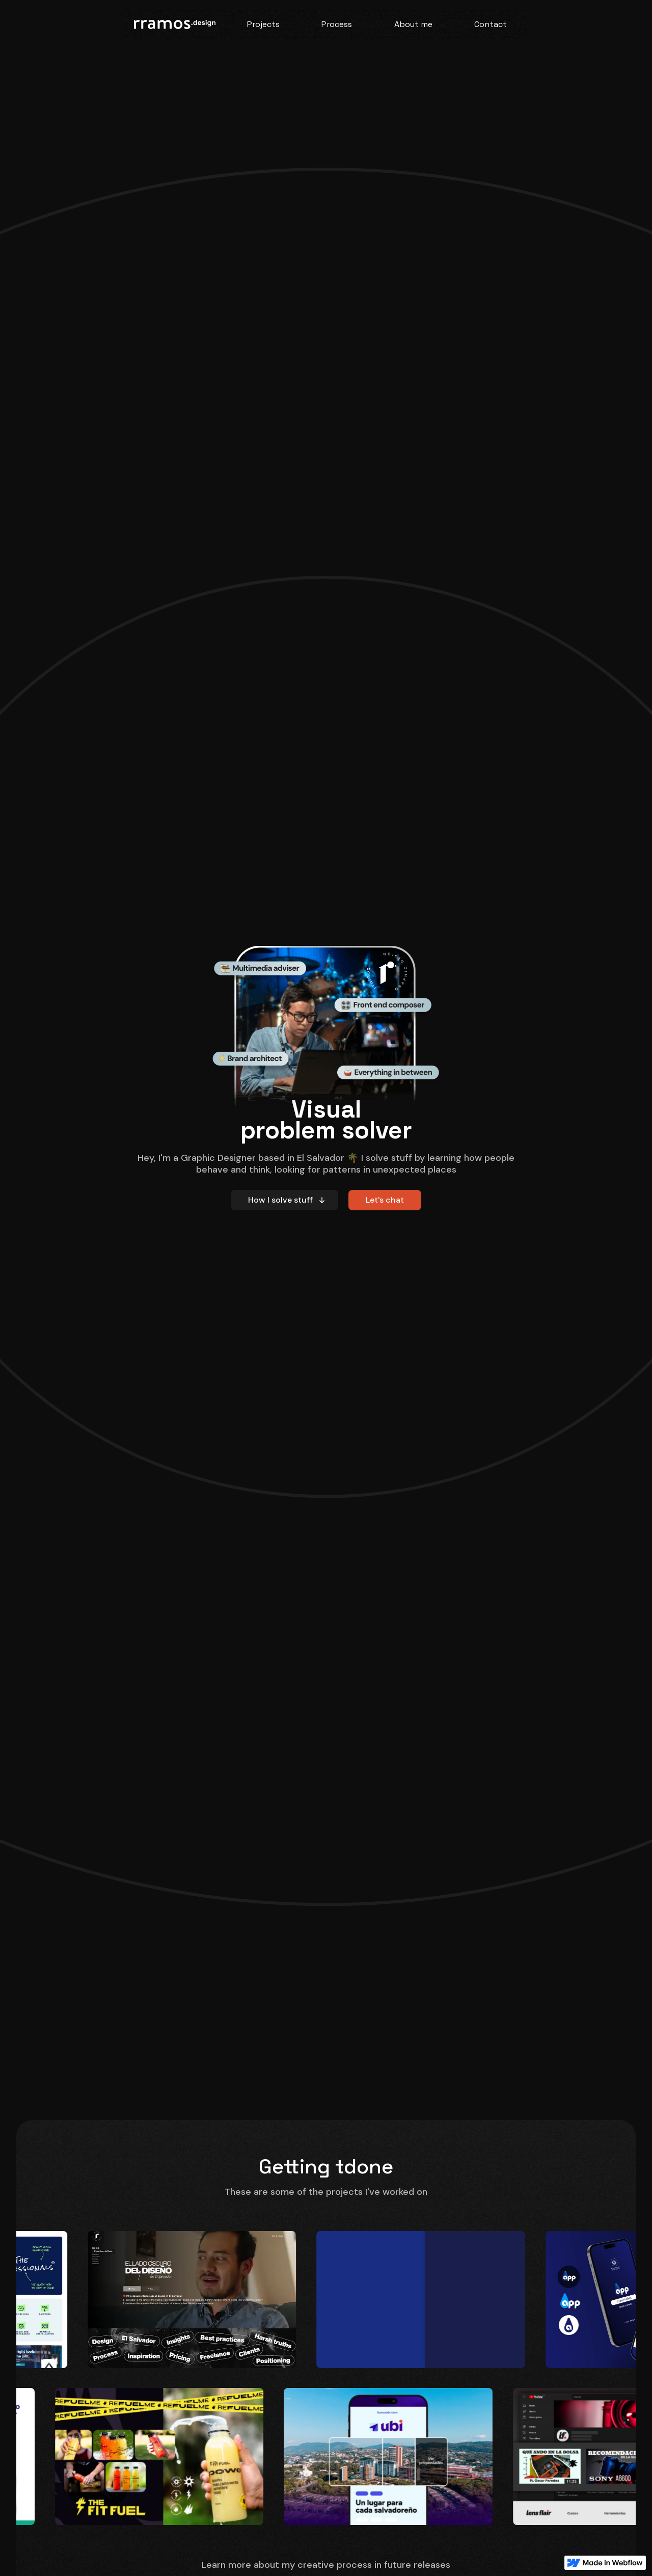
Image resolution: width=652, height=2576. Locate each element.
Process (336, 24)
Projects (263, 24)
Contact (490, 24)
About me (413, 24)
